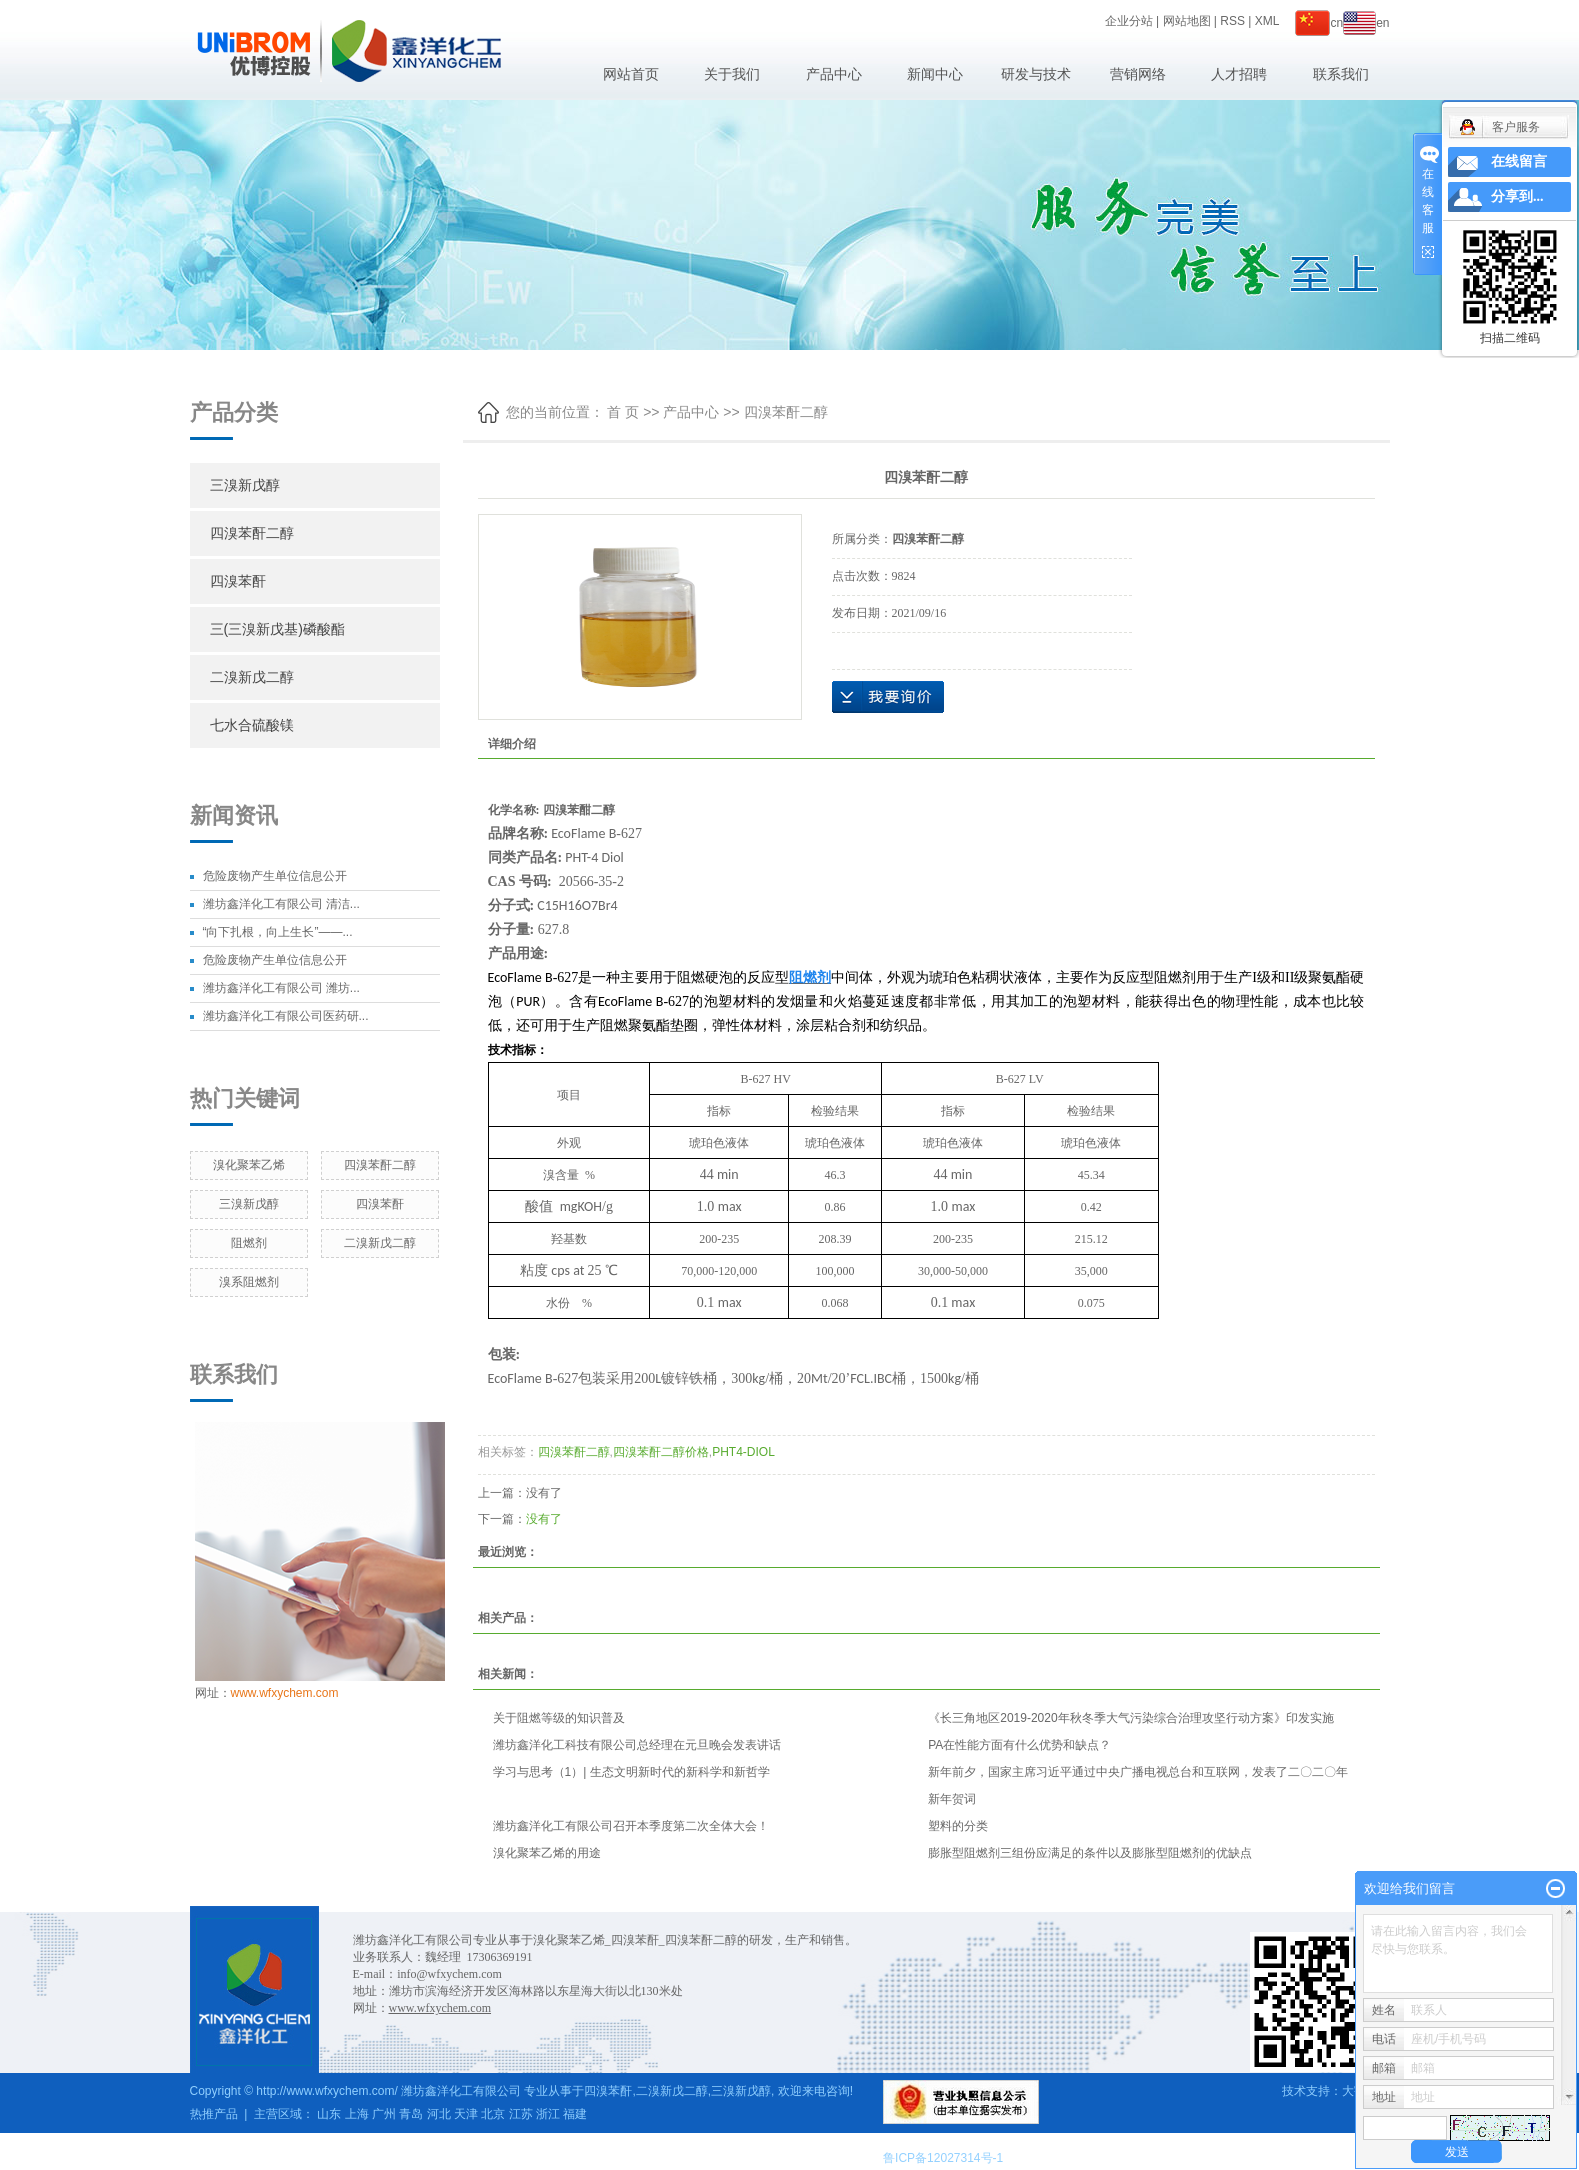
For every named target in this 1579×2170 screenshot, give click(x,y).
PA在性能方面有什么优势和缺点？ (1019, 1745)
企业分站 (1129, 21)
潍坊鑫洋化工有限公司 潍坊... (281, 988)
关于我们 (732, 74)
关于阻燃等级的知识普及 (559, 1718)
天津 (466, 2114)
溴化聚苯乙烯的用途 (547, 1853)
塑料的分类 (958, 1826)
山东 (329, 2114)
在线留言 (1519, 161)
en (1366, 23)
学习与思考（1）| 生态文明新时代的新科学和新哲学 (631, 1772)
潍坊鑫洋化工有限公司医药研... (286, 1016)
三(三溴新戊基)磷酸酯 (277, 629)
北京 (493, 2114)
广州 (384, 2114)
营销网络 (1138, 74)
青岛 (411, 2114)
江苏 (521, 2114)
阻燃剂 (249, 1243)
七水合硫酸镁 (252, 725)
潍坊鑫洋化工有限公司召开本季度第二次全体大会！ (631, 1826)
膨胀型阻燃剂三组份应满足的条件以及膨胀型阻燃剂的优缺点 (1090, 1853)
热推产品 (214, 2114)
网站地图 (1187, 21)
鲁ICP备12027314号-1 (943, 2158)
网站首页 (631, 74)
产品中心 (834, 74)
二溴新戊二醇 (252, 677)
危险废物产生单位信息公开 (275, 876)
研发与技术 (1036, 74)
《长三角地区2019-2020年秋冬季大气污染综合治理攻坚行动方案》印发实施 (1130, 1718)
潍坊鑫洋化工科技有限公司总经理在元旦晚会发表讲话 (637, 1745)
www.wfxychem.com (285, 1693)
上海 (357, 2114)
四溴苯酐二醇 (252, 533)
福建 (575, 2114)
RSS (1232, 21)
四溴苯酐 (238, 581)
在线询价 (888, 697)
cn (1319, 23)
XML (1267, 21)
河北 (439, 2114)
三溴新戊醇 (245, 485)
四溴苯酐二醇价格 (661, 1452)
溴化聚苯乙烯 (249, 1165)
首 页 (623, 412)
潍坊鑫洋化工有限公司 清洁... (281, 904)
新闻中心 (935, 74)
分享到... (1517, 196)
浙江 (548, 2114)
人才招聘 (1239, 74)
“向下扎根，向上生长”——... (278, 932)
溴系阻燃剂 (249, 1282)
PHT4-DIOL (743, 1452)
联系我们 (1341, 74)
